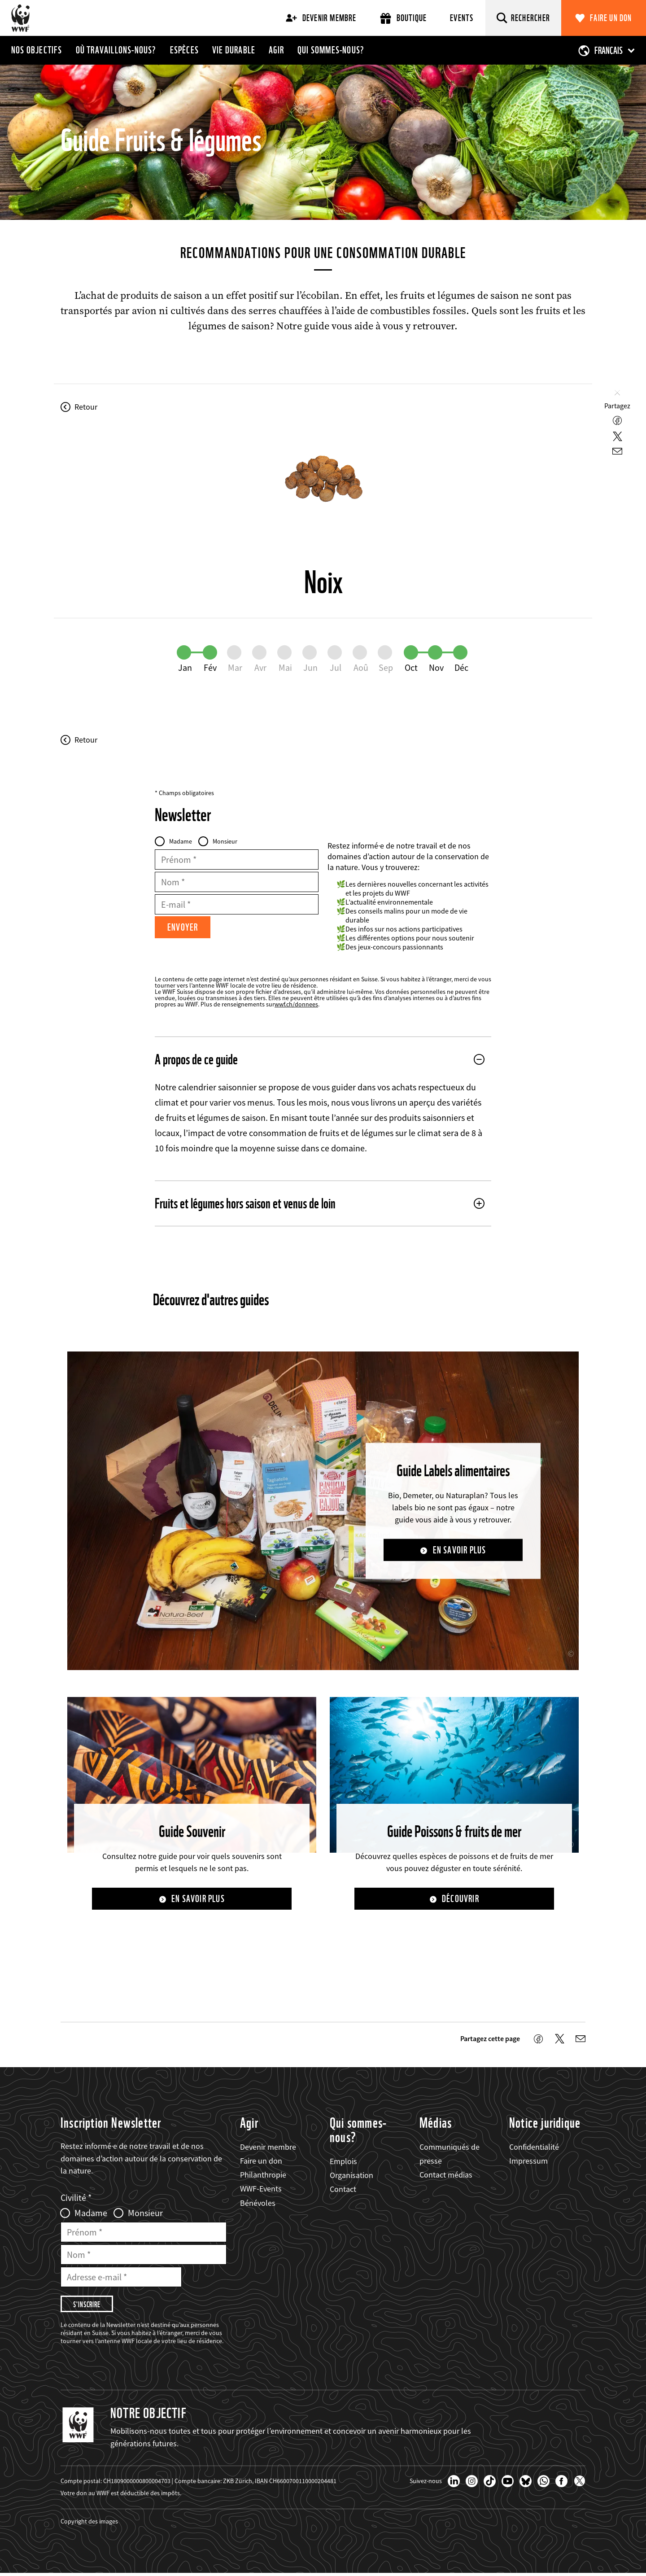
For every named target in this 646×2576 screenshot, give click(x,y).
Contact (343, 2190)
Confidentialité (534, 2147)
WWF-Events (261, 2189)
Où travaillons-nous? (116, 50)
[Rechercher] (523, 18)
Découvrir (460, 1899)
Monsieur (225, 841)
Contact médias (445, 2175)
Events (461, 18)
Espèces (184, 50)
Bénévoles (257, 2203)
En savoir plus (460, 1550)
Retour (85, 407)
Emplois (343, 2161)
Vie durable (233, 50)
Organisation (351, 2176)
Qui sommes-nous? (330, 50)
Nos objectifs (36, 50)
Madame (180, 841)
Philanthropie (263, 2175)
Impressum (528, 2161)
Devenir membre (321, 18)
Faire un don (611, 18)
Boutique (403, 18)
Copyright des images (89, 2524)
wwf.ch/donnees (296, 1004)
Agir (276, 50)
